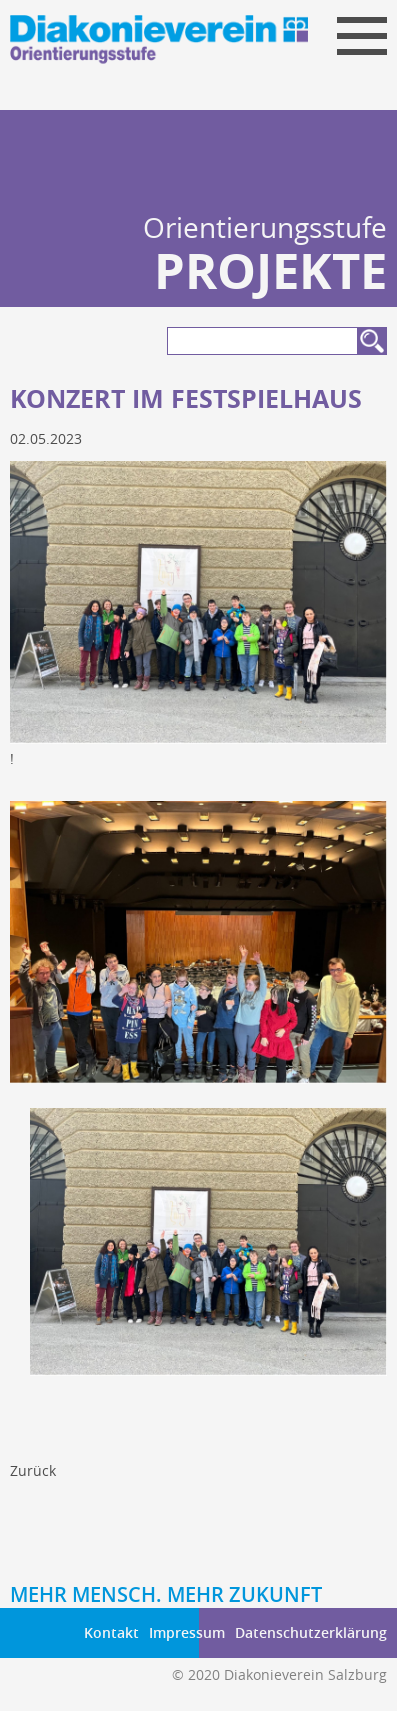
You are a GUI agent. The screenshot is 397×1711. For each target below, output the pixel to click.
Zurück (33, 1470)
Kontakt (111, 1632)
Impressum (187, 1632)
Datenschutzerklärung (311, 1632)
